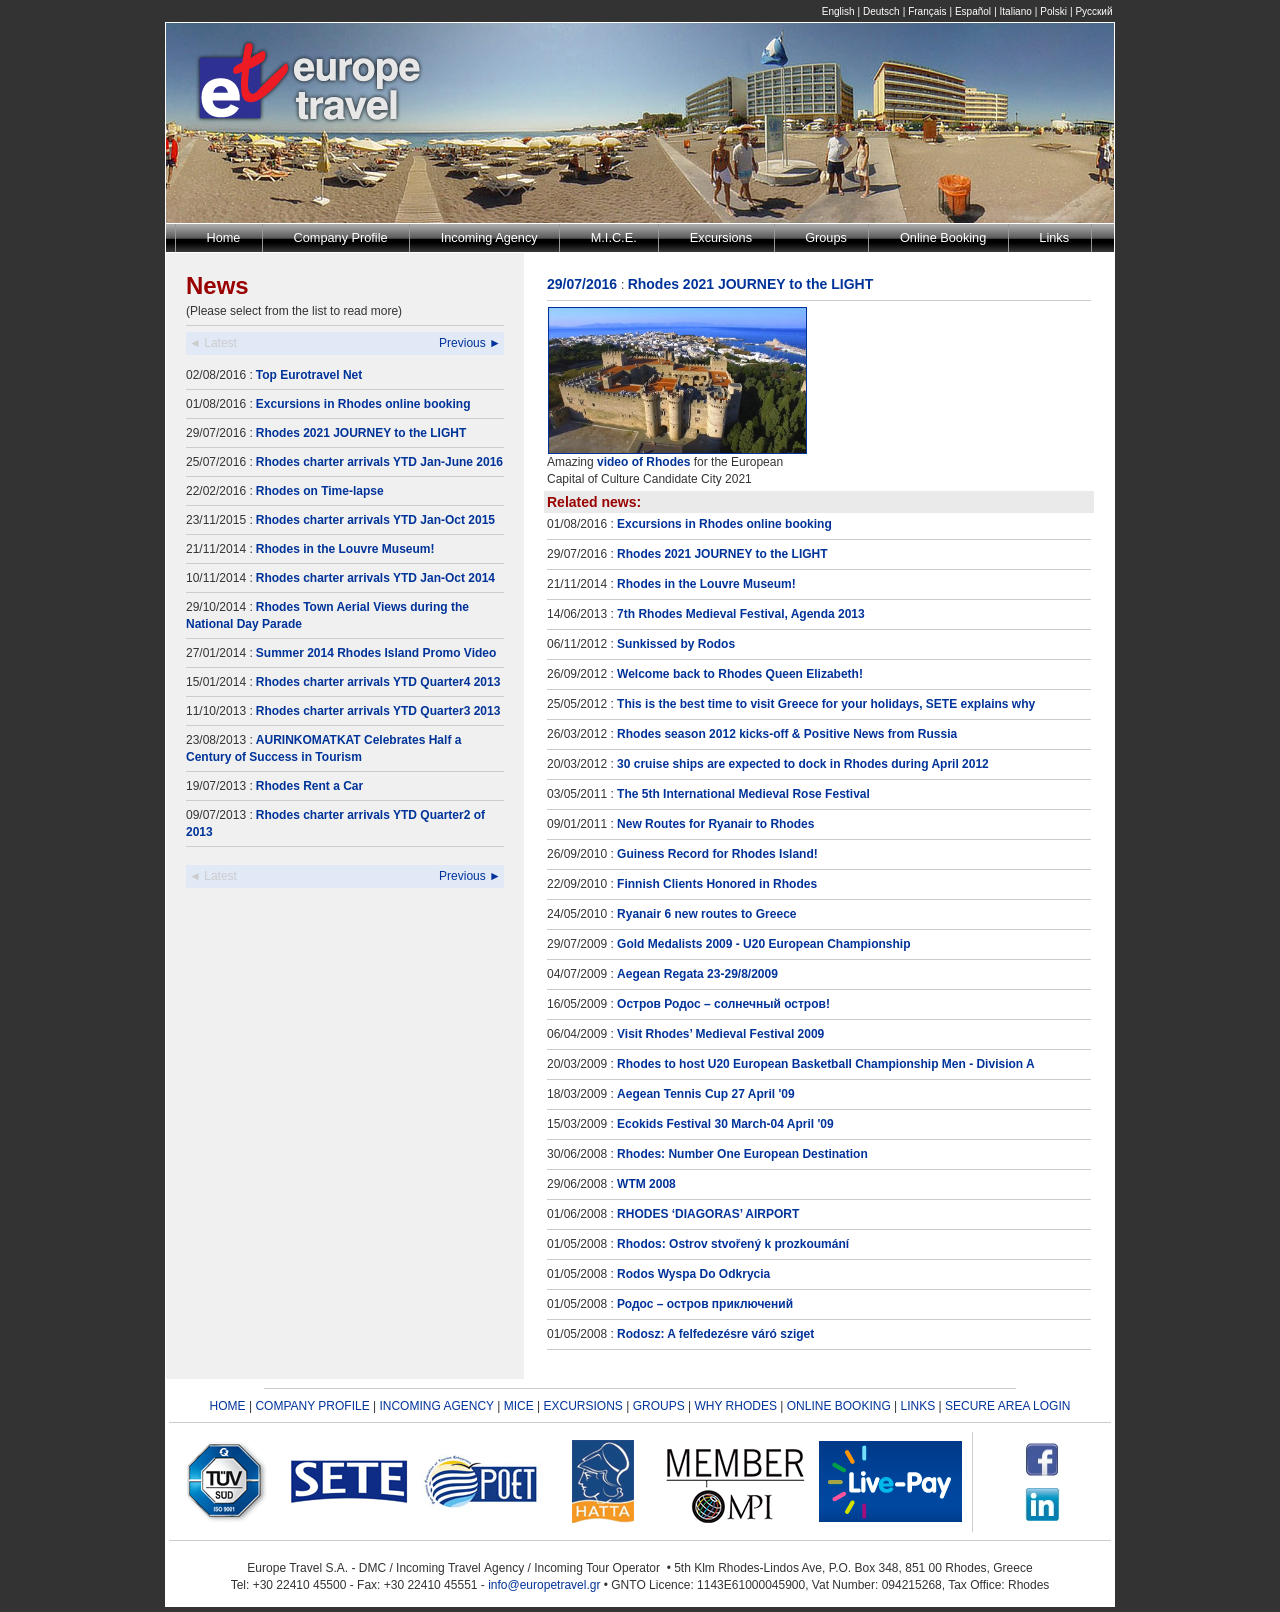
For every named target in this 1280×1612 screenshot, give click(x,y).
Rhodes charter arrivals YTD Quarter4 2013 (378, 682)
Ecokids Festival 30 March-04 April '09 (725, 1124)
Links (1054, 237)
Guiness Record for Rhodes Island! (717, 854)
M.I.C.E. (614, 237)
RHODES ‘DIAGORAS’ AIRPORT (708, 1214)
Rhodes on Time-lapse (320, 491)
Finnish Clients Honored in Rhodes (717, 884)
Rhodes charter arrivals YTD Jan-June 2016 (379, 462)
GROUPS (659, 1406)
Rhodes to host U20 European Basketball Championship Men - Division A (826, 1064)
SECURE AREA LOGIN (1007, 1406)
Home (224, 237)
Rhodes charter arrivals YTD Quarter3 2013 (378, 711)
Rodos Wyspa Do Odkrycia (693, 1274)
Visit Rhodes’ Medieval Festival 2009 (720, 1034)
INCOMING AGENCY (436, 1406)
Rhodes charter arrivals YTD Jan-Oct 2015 (375, 520)
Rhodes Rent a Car (309, 786)
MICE (519, 1406)
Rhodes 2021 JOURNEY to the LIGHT (361, 433)
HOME (228, 1406)
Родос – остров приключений (705, 1304)
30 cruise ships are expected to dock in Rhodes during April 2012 (803, 764)
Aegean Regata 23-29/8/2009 (697, 974)
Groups (826, 237)
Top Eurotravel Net (309, 375)
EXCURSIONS (583, 1406)
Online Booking (943, 237)
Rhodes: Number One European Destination (742, 1154)
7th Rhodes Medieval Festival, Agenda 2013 (741, 614)
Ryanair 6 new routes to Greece (706, 914)
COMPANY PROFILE (312, 1406)
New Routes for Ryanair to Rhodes (715, 824)
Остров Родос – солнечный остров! (723, 1004)
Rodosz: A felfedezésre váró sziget (715, 1334)
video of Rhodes (643, 462)
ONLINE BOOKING (839, 1406)
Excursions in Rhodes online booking (363, 404)
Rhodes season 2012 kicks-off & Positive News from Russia (787, 734)
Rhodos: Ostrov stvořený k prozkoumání (733, 1244)
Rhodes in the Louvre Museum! (345, 549)
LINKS (918, 1406)
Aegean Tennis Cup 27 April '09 (706, 1094)
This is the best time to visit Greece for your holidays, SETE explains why (826, 704)
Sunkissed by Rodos (676, 644)
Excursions (721, 237)
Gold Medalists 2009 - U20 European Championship (763, 944)
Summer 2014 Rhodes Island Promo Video (376, 653)
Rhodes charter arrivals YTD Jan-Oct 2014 (375, 578)
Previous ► (470, 343)
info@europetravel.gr (544, 1585)
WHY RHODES (735, 1406)
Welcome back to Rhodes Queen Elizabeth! (740, 674)
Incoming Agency (489, 237)
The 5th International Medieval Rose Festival (743, 794)
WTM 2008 (646, 1184)
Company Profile (341, 237)
